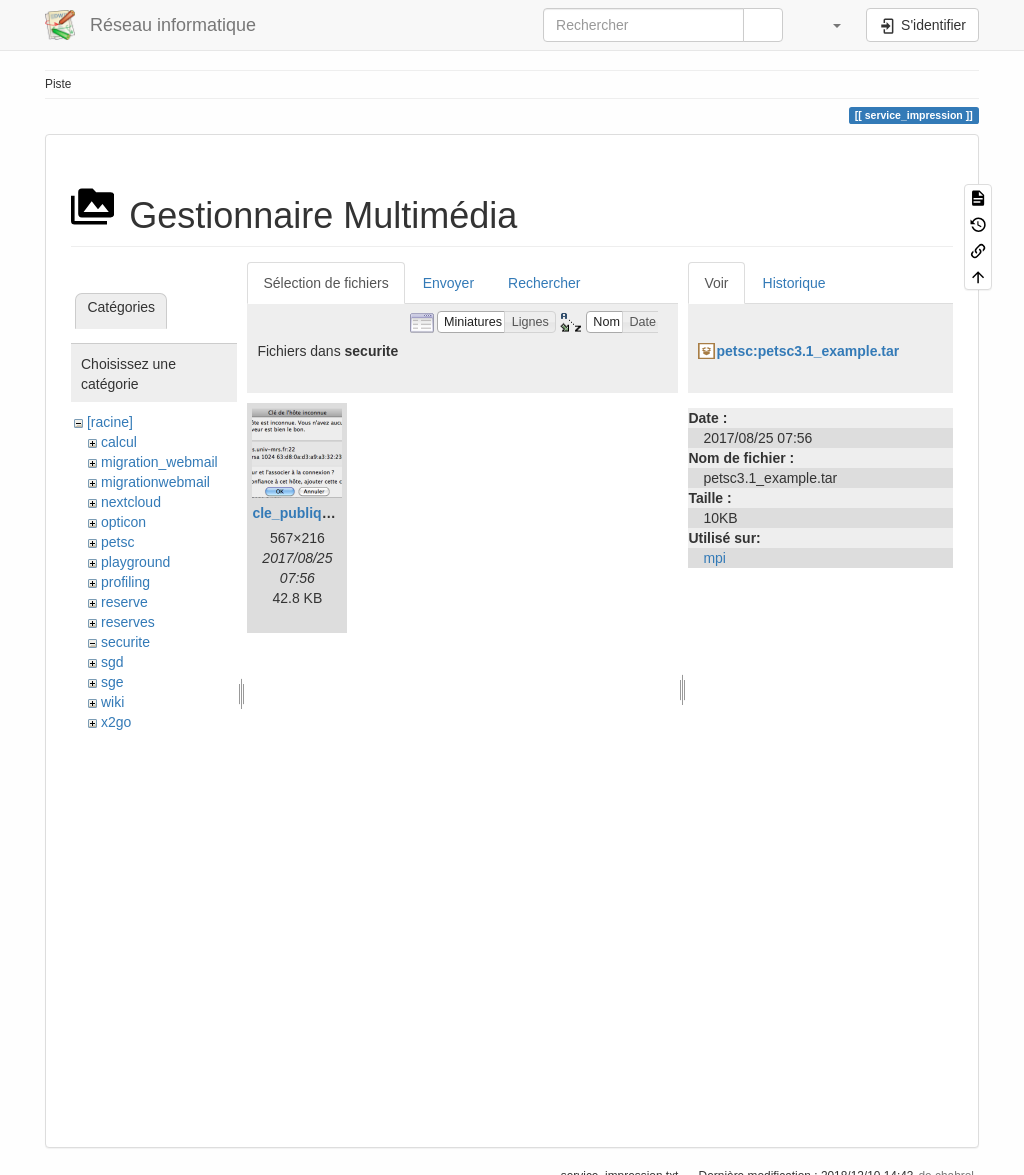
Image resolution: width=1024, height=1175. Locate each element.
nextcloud (131, 502)
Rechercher (544, 283)
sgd (112, 662)
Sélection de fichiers (325, 283)
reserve (124, 602)
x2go (116, 722)
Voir (716, 283)
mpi (714, 558)
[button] (827, 25)
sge (112, 682)
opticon (123, 522)
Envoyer (448, 283)
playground (135, 562)
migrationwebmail (155, 482)
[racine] (110, 422)
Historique (794, 283)
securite (125, 642)
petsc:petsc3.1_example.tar (807, 351)
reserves (128, 622)
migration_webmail (159, 462)
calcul (119, 442)
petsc (117, 542)
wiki (112, 702)
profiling (125, 582)
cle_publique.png (309, 513)
